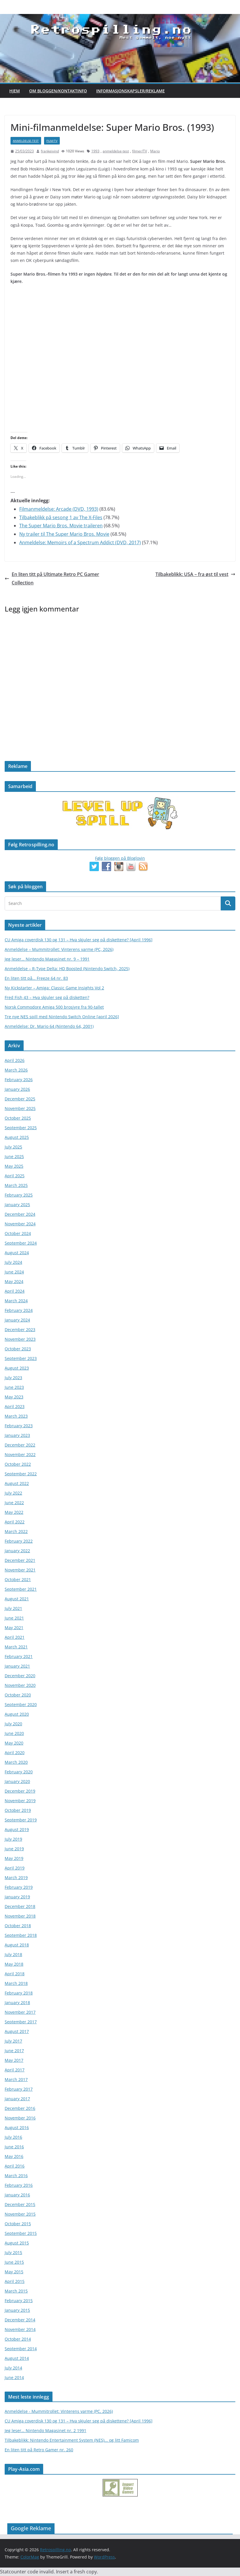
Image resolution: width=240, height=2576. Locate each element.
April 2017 (14, 2070)
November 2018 (20, 1916)
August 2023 (17, 1368)
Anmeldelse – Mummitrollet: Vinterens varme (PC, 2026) (59, 949)
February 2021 (19, 1656)
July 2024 (13, 1262)
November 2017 (20, 2012)
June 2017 (14, 2050)
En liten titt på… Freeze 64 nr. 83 (36, 978)
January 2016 (17, 2195)
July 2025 (13, 1147)
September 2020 (21, 1704)
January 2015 (17, 2310)
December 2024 (20, 1214)
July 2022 (13, 1493)
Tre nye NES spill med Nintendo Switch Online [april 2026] (62, 1016)
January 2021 (17, 1666)
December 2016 (20, 2108)
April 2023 (14, 1406)
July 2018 (13, 1954)
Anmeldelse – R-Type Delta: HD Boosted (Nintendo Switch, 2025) (67, 968)
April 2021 (14, 1637)
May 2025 (14, 1166)
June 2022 (14, 1502)
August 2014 (17, 2358)
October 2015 (18, 2223)
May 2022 (14, 1512)
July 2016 (13, 2137)
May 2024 (14, 1281)
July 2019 (13, 1839)
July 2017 (13, 2041)
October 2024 (18, 1233)
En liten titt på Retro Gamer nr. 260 (39, 2449)
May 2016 (14, 2156)
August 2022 (17, 1483)
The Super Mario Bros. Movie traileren (61, 525)
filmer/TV (139, 151)
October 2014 (18, 2339)
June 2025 (14, 1156)
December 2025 (20, 1099)
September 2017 (21, 2021)
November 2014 (20, 2329)
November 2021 (20, 1570)
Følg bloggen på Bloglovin (120, 858)
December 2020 (20, 1675)
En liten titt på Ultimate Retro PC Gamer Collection (52, 578)
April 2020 (14, 1752)
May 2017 (14, 2060)
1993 (95, 151)
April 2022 (14, 1522)
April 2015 (14, 2281)
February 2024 (19, 1310)
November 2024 (20, 1224)
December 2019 (20, 1791)
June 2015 (14, 2262)
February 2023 (19, 1425)
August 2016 (17, 2127)
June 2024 (14, 1272)
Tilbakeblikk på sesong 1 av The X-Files (60, 517)
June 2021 (14, 1618)
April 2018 (14, 1973)
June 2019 (14, 1848)
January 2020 (17, 1781)
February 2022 (19, 1541)
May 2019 (14, 1858)
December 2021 (20, 1560)
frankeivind (50, 151)
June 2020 (14, 1733)
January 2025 (17, 1204)
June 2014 (14, 2377)
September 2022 (21, 1473)
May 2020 (14, 1743)
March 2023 (16, 1416)
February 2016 (19, 2185)
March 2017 (16, 2079)
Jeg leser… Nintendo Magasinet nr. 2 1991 (45, 2430)
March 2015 (16, 2291)
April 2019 (14, 1868)
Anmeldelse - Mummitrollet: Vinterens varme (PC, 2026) (59, 2411)
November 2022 (20, 1454)
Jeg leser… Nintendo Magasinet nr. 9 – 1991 (47, 959)
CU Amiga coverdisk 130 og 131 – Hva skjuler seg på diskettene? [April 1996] (79, 939)
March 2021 (16, 1647)
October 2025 (18, 1118)
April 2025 (14, 1175)
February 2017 (19, 2089)
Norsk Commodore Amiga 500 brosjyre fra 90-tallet (54, 1007)
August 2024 (17, 1252)
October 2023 (18, 1349)
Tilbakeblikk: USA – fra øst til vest (195, 574)
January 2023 (17, 1435)
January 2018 (17, 2002)
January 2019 (17, 1897)
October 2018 (18, 1925)
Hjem (14, 91)
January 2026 (17, 1089)
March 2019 (16, 1877)
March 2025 (16, 1185)
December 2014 (20, 2320)
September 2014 (21, 2348)
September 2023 (21, 1358)
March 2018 (16, 1983)
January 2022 (17, 1550)
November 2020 (20, 1685)
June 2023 (14, 1387)
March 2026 (16, 1070)
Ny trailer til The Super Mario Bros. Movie (64, 534)
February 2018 (19, 1993)
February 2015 (19, 2300)
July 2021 (13, 1608)
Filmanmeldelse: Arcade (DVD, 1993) (58, 509)
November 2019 (20, 1800)
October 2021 (18, 1579)
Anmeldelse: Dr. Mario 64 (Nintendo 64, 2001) (49, 1026)
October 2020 (18, 1695)
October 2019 (18, 1810)
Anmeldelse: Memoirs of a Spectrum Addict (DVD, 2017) (80, 542)
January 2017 (17, 2098)
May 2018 (14, 1964)
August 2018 (17, 1945)
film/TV (51, 141)
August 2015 (17, 2243)
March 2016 (16, 2175)
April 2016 (14, 2166)
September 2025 (21, 1127)
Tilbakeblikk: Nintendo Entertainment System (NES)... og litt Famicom (72, 2440)
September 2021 (21, 1589)
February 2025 (19, 1195)
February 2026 (19, 1079)
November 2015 (20, 2214)
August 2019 (17, 1829)
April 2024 (14, 1291)
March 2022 (16, 1531)
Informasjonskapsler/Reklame (130, 91)
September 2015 (21, 2233)
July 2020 (13, 1723)
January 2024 (17, 1320)
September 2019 (21, 1820)
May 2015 (14, 2271)
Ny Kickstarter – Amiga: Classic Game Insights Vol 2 (54, 988)
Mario (155, 151)
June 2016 (14, 2146)
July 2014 (13, 2368)
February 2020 (19, 1772)
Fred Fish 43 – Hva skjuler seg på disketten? (47, 997)
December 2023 (20, 1329)
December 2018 (20, 1906)
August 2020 (17, 1714)
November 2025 (20, 1108)
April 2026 (14, 1060)
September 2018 (21, 1935)
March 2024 (16, 1300)
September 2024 (21, 1243)
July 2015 (13, 2252)
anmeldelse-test (26, 141)
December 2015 (20, 2204)
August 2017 (17, 2031)
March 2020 (16, 1762)
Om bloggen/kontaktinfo (58, 91)
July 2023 (13, 1377)
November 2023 (20, 1339)
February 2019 (19, 1887)
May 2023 (14, 1397)
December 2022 (20, 1445)
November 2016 (20, 2118)
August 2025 (17, 1137)
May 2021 (14, 1627)
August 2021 (17, 1598)
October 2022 (18, 1464)
